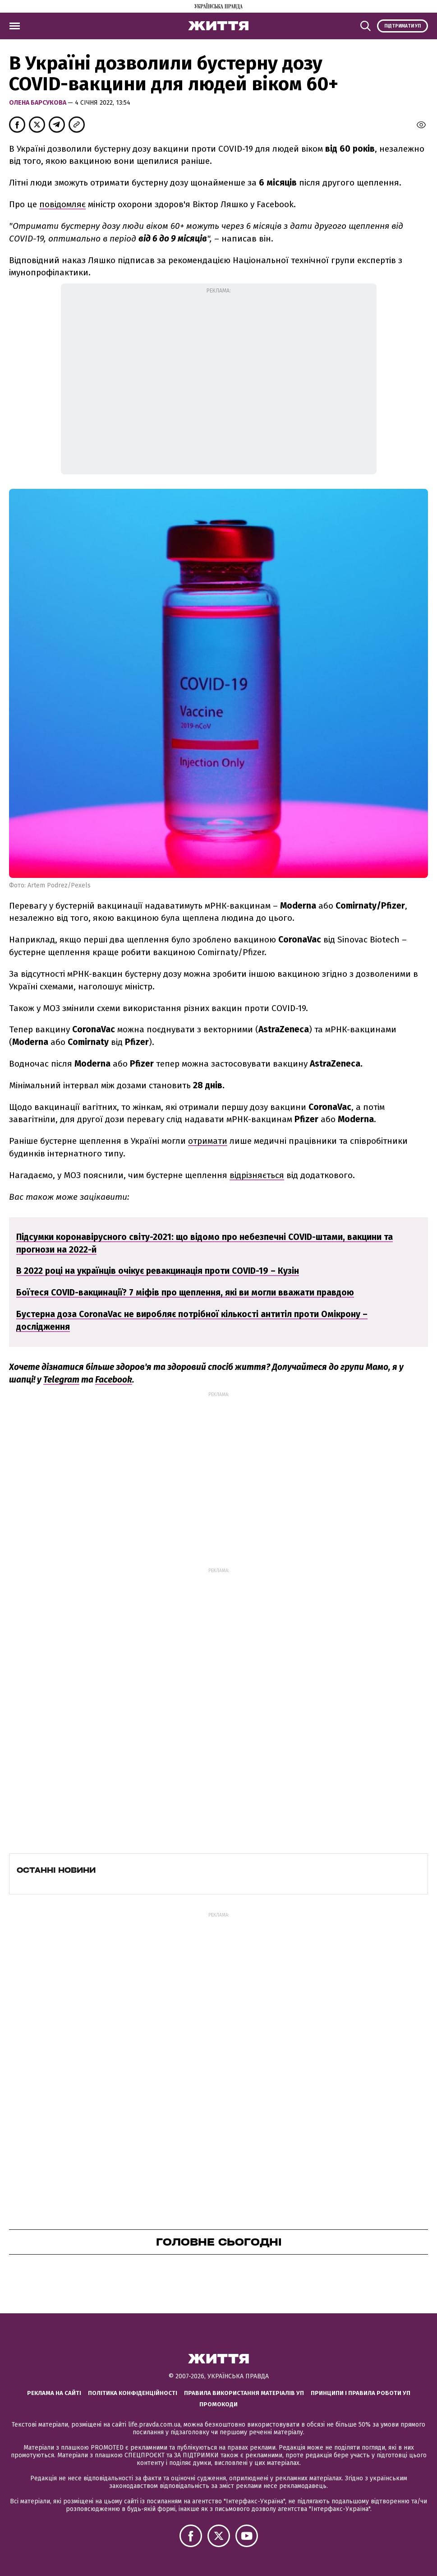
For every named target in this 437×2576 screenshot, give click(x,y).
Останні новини (56, 1870)
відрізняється (257, 1175)
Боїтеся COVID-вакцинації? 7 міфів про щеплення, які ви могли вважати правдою (185, 1292)
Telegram (61, 1379)
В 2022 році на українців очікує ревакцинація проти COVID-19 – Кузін (157, 1271)
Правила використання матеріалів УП (244, 2393)
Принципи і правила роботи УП (360, 2393)
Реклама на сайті (54, 2393)
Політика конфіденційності (132, 2393)
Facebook (113, 1379)
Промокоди (218, 2404)
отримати (207, 1141)
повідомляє (62, 204)
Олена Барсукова (38, 103)
